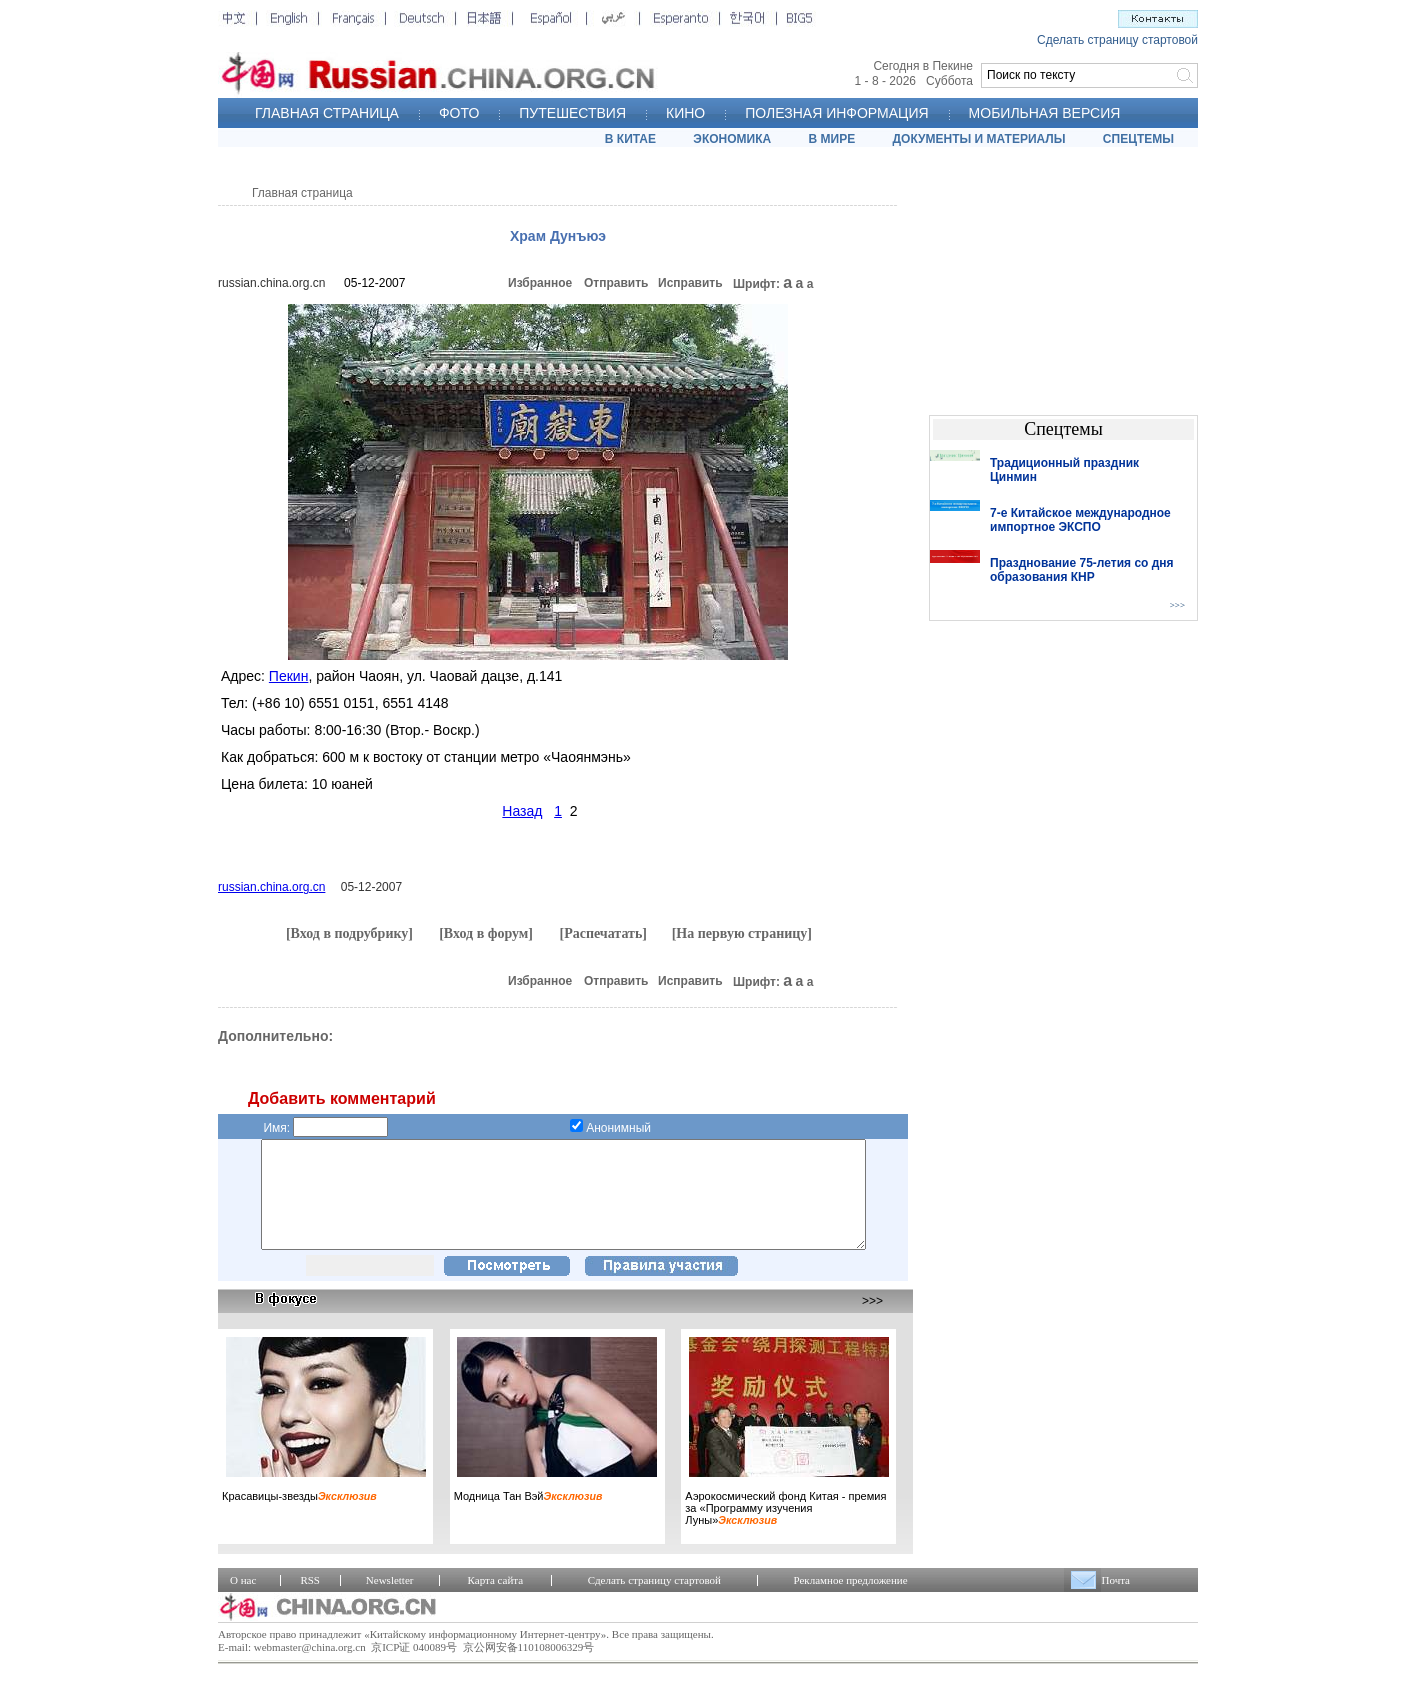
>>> (872, 1322)
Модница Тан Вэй (528, 1517)
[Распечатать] (603, 933)
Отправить (616, 283)
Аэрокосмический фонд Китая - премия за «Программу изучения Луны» (785, 1529)
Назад (522, 811)
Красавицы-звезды (299, 1517)
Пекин (289, 676)
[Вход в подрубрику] (349, 933)
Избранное (540, 283)
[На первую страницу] (742, 933)
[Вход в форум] (486, 933)
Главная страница (302, 193)
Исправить (690, 283)
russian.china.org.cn (271, 283)
